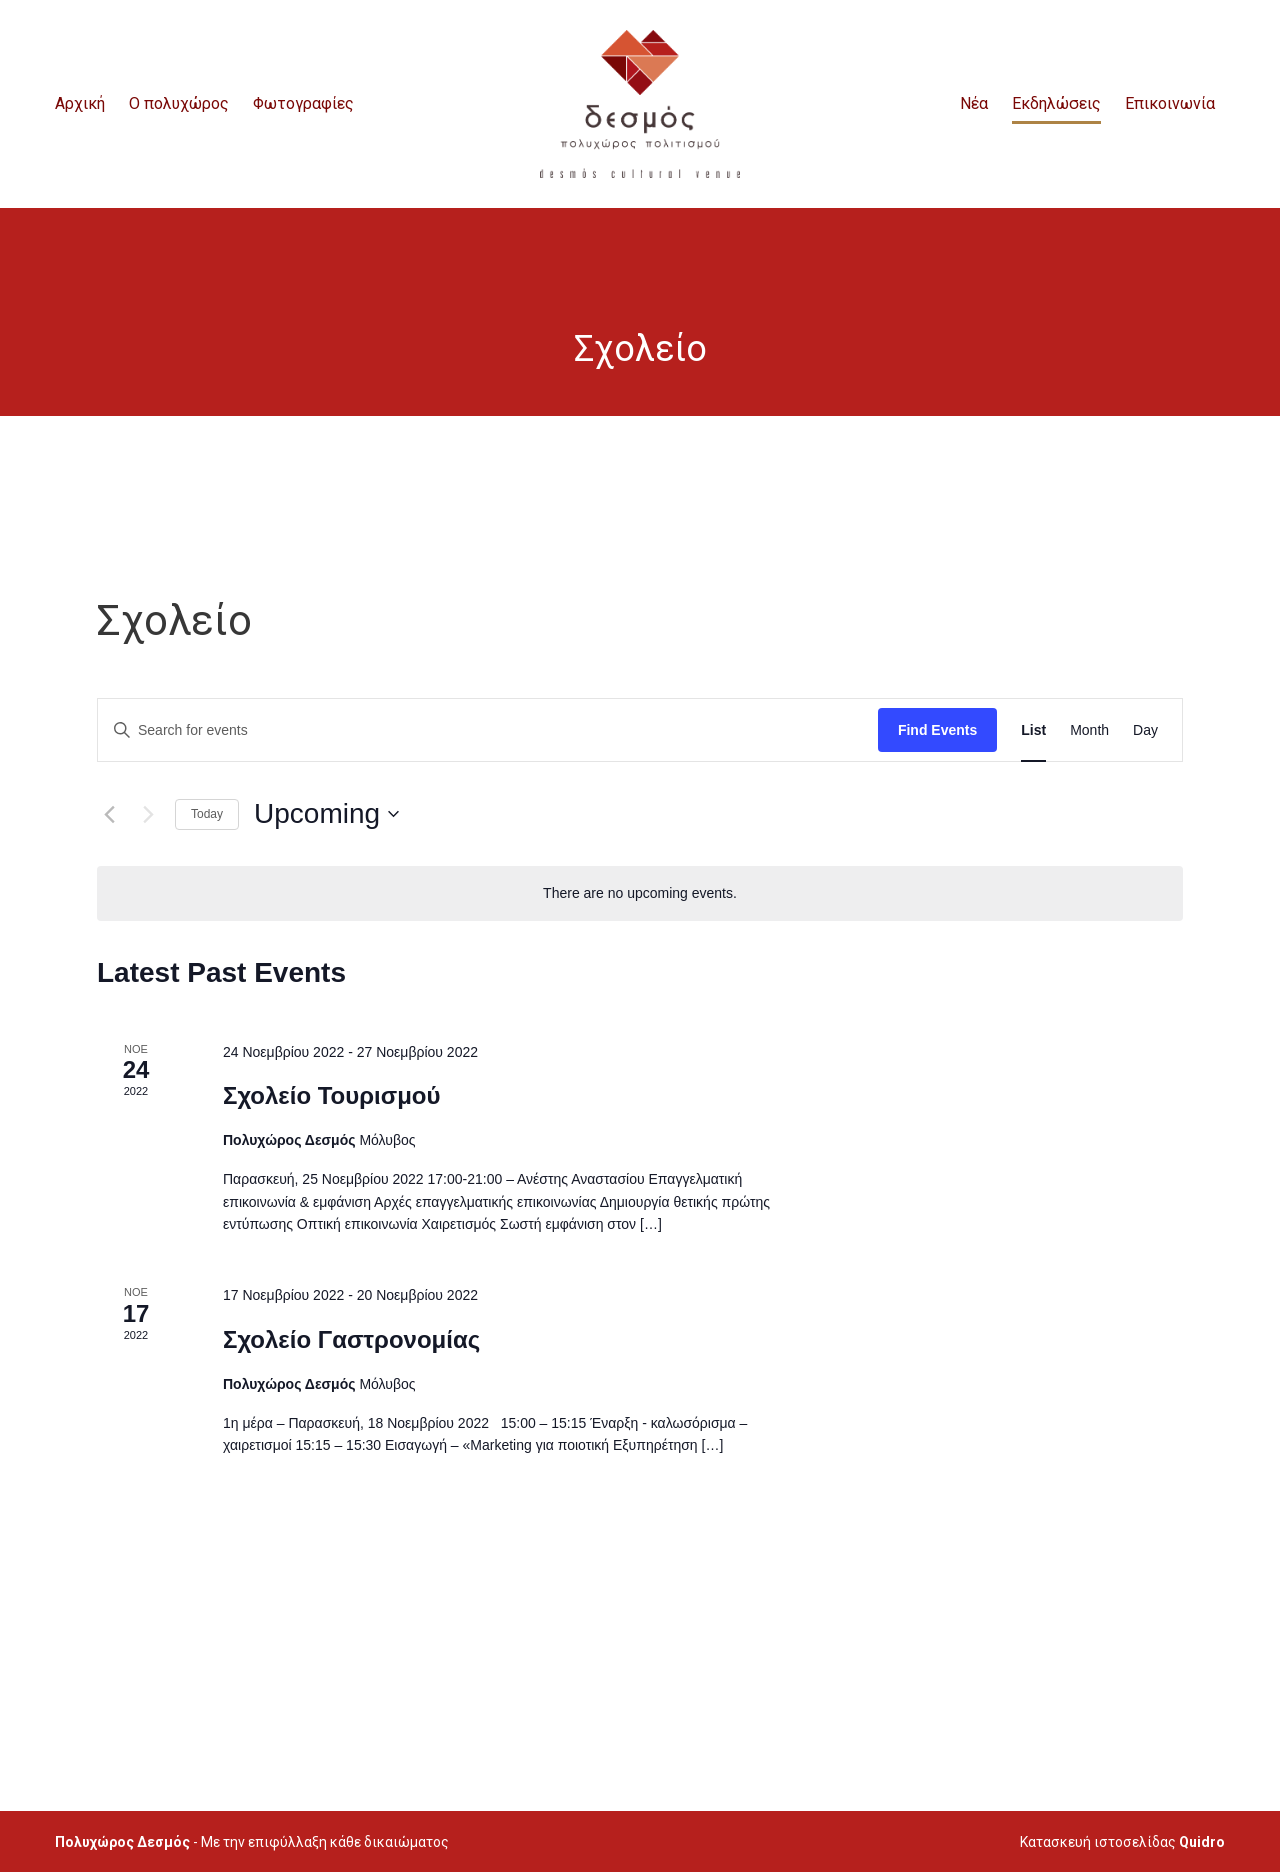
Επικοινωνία (1170, 103)
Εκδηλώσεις (1056, 103)
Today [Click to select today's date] (207, 814)
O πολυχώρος (179, 103)
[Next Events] (148, 814)
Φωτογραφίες (303, 103)
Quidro (1202, 1842)
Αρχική (80, 103)
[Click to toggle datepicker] (326, 814)
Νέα (974, 103)
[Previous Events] (109, 814)
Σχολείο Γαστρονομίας (351, 1339)
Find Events (937, 730)
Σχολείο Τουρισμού (332, 1095)
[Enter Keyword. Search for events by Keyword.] (488, 730)
